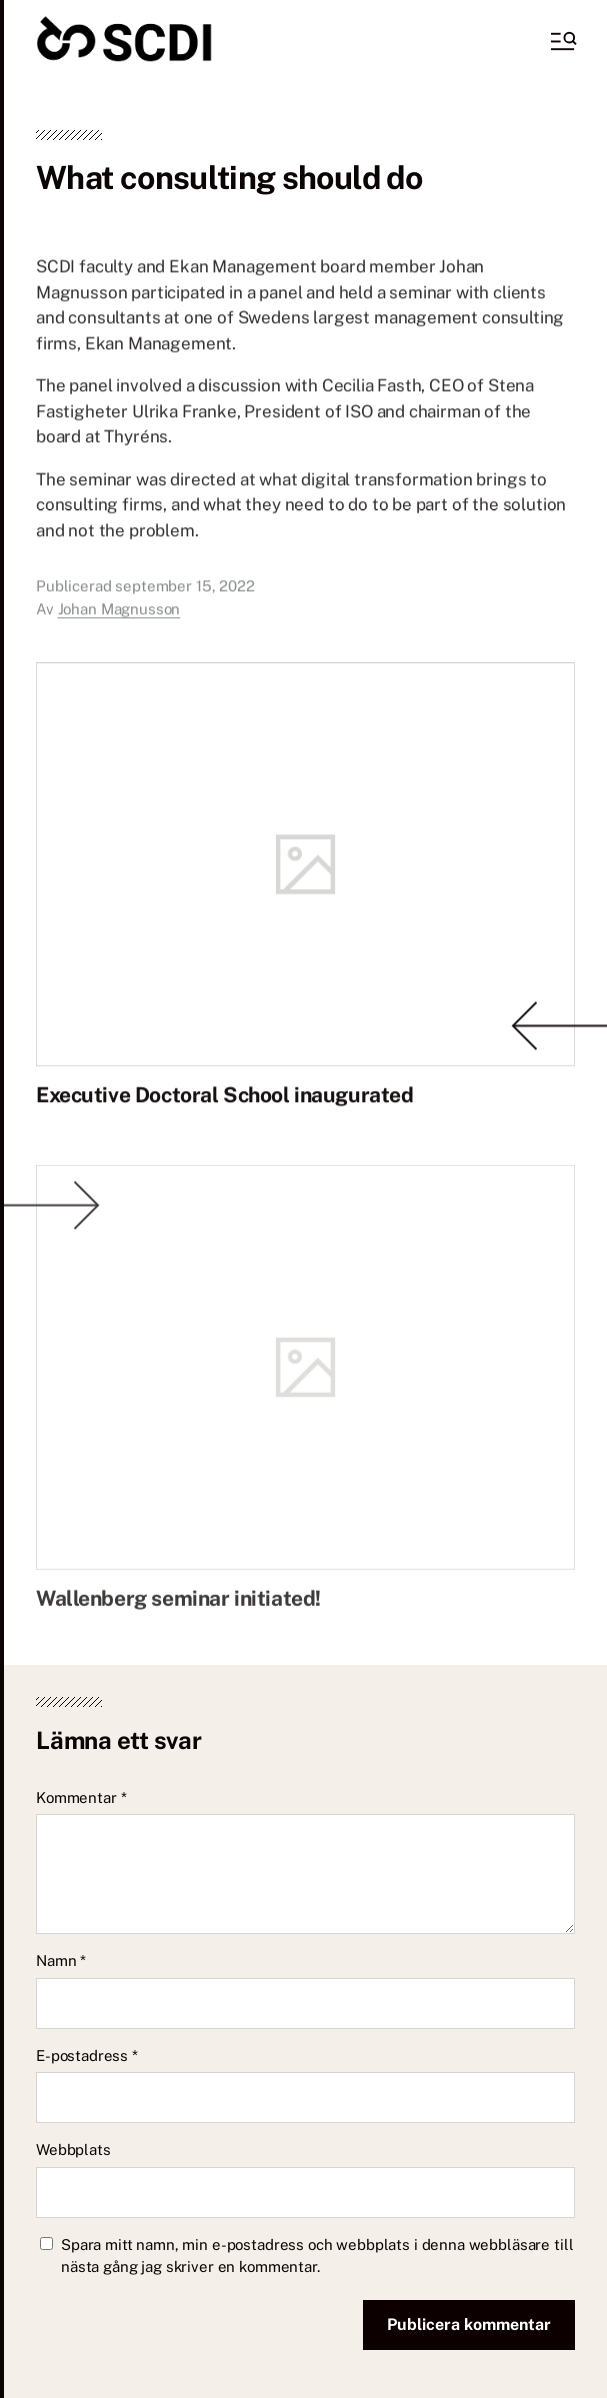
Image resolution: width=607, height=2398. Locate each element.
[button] (562, 41)
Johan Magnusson (119, 624)
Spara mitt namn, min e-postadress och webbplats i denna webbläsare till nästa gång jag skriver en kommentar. (317, 2256)
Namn (61, 1960)
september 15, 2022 (184, 601)
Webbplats (73, 2149)
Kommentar (81, 1797)
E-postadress (87, 2055)
